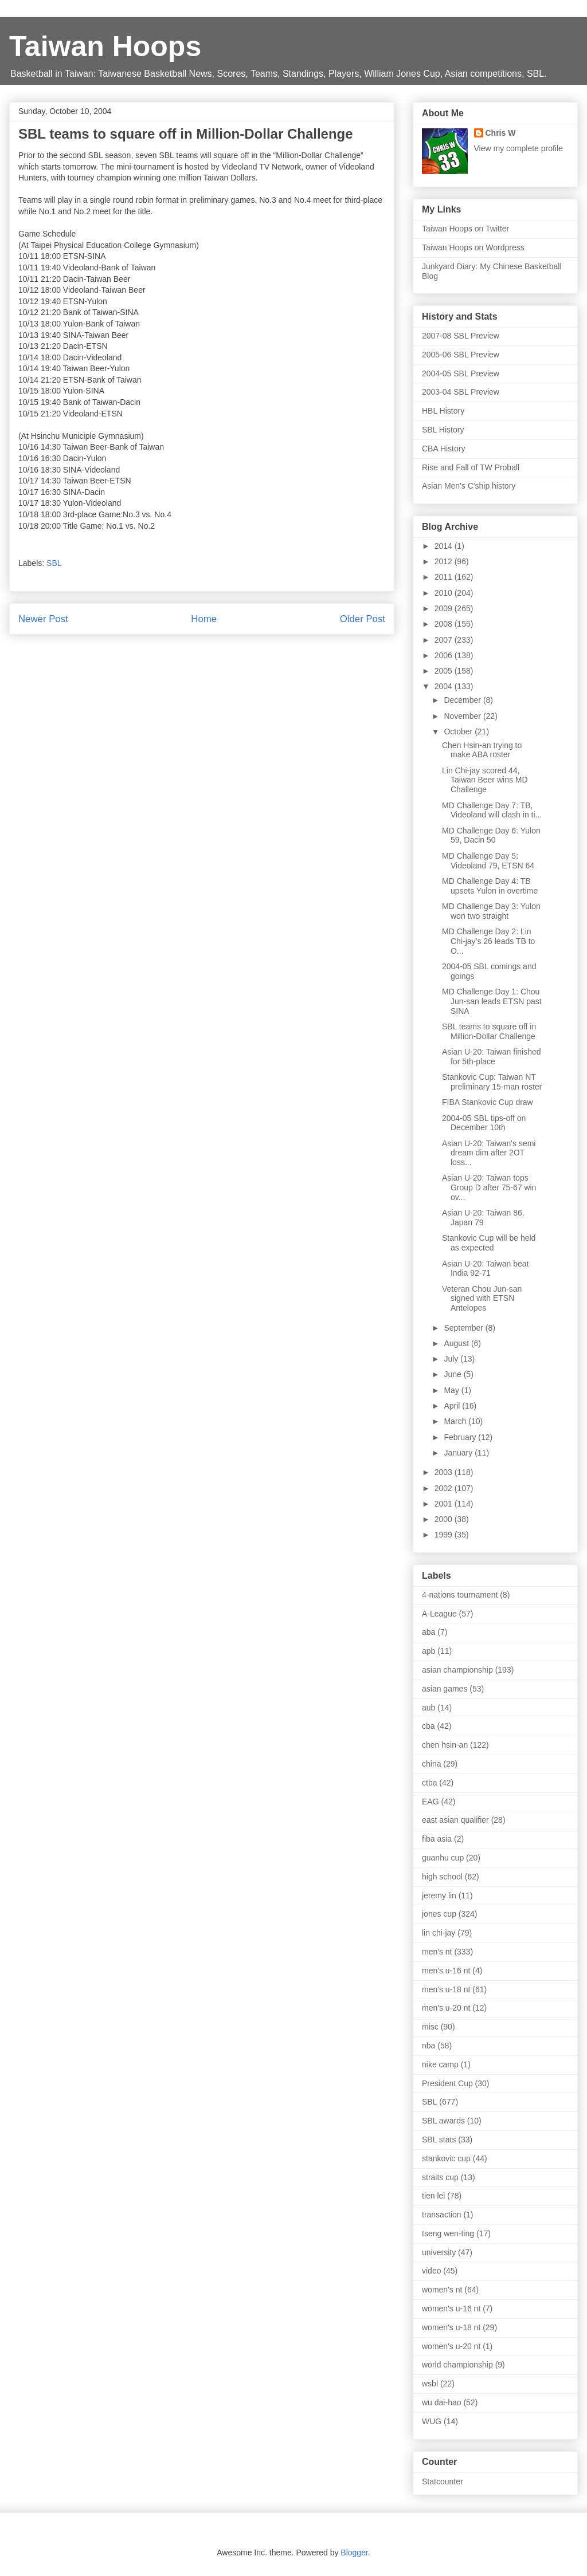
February (461, 1437)
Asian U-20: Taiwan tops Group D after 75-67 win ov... (489, 1187)
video (431, 2270)
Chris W (501, 132)
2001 (445, 1503)
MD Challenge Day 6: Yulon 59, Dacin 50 (491, 835)
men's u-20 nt (446, 2007)
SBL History (443, 429)
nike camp (440, 2064)
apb (428, 1650)
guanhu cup (443, 1857)
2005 (445, 670)
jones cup (439, 1913)
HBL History (443, 410)
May (452, 1390)
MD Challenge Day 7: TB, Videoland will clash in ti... (492, 810)
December (463, 700)
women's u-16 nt (451, 2308)
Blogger (354, 2552)
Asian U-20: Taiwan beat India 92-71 (485, 1268)
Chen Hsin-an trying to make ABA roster (482, 750)
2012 (445, 561)
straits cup (440, 2177)
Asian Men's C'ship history (468, 485)
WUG (431, 2421)
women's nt (442, 2289)
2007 (445, 639)
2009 (445, 608)
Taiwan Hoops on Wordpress (473, 247)
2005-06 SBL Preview (460, 354)
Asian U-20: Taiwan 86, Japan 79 (483, 1217)
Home (204, 618)
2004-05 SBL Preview (460, 373)
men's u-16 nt (446, 1970)
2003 (445, 1472)
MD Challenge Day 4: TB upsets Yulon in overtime (490, 885)
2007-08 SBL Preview (460, 335)
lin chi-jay (438, 1932)
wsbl (430, 2383)
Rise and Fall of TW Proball (470, 467)
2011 (445, 576)
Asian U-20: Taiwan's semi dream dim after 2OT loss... (488, 1153)
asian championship (457, 1669)
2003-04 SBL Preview (460, 391)
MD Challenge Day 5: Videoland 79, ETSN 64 (488, 860)
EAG (430, 1801)
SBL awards (443, 2120)
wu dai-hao (441, 2402)
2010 (445, 592)
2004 (445, 686)
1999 (445, 1534)
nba (428, 2045)
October (459, 731)
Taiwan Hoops (105, 46)
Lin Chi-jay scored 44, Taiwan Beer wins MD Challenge (485, 780)
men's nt (437, 1951)
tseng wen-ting (448, 2233)
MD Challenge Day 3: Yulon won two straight (491, 911)
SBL (53, 563)
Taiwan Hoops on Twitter (465, 228)
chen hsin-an (445, 1744)
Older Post (362, 618)
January (459, 1452)
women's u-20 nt (451, 2346)
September (464, 1327)
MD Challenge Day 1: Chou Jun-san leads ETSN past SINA (492, 1001)
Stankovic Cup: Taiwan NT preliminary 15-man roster (492, 1081)
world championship (457, 2364)
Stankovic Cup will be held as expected (488, 1242)
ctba (429, 1782)
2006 (445, 655)
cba (428, 1726)
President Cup (447, 2083)
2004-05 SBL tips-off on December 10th (484, 1123)
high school (442, 1876)
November (463, 716)
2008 (445, 623)
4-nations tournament (460, 1594)
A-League (439, 1613)
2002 (445, 1488)
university (439, 2252)
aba (428, 1632)
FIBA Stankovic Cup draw (487, 1102)
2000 (445, 1519)
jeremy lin (439, 1895)
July (452, 1358)
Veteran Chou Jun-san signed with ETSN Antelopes (482, 1298)
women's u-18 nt (451, 2327)
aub (428, 1707)
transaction (441, 2214)
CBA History (443, 448)
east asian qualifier (455, 1819)
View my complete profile (518, 148)
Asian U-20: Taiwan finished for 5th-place (491, 1056)
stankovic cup (446, 2158)
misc (430, 2026)
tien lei (433, 2195)
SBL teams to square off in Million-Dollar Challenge (489, 1031)
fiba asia (437, 1838)
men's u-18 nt (446, 1989)
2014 (445, 545)
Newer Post (43, 618)
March (456, 1421)
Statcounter (442, 2481)
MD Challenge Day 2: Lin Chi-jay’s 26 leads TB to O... (488, 941)
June (453, 1374)
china (431, 1763)
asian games (444, 1688)
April (453, 1405)
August (457, 1343)
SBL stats (439, 2139)
